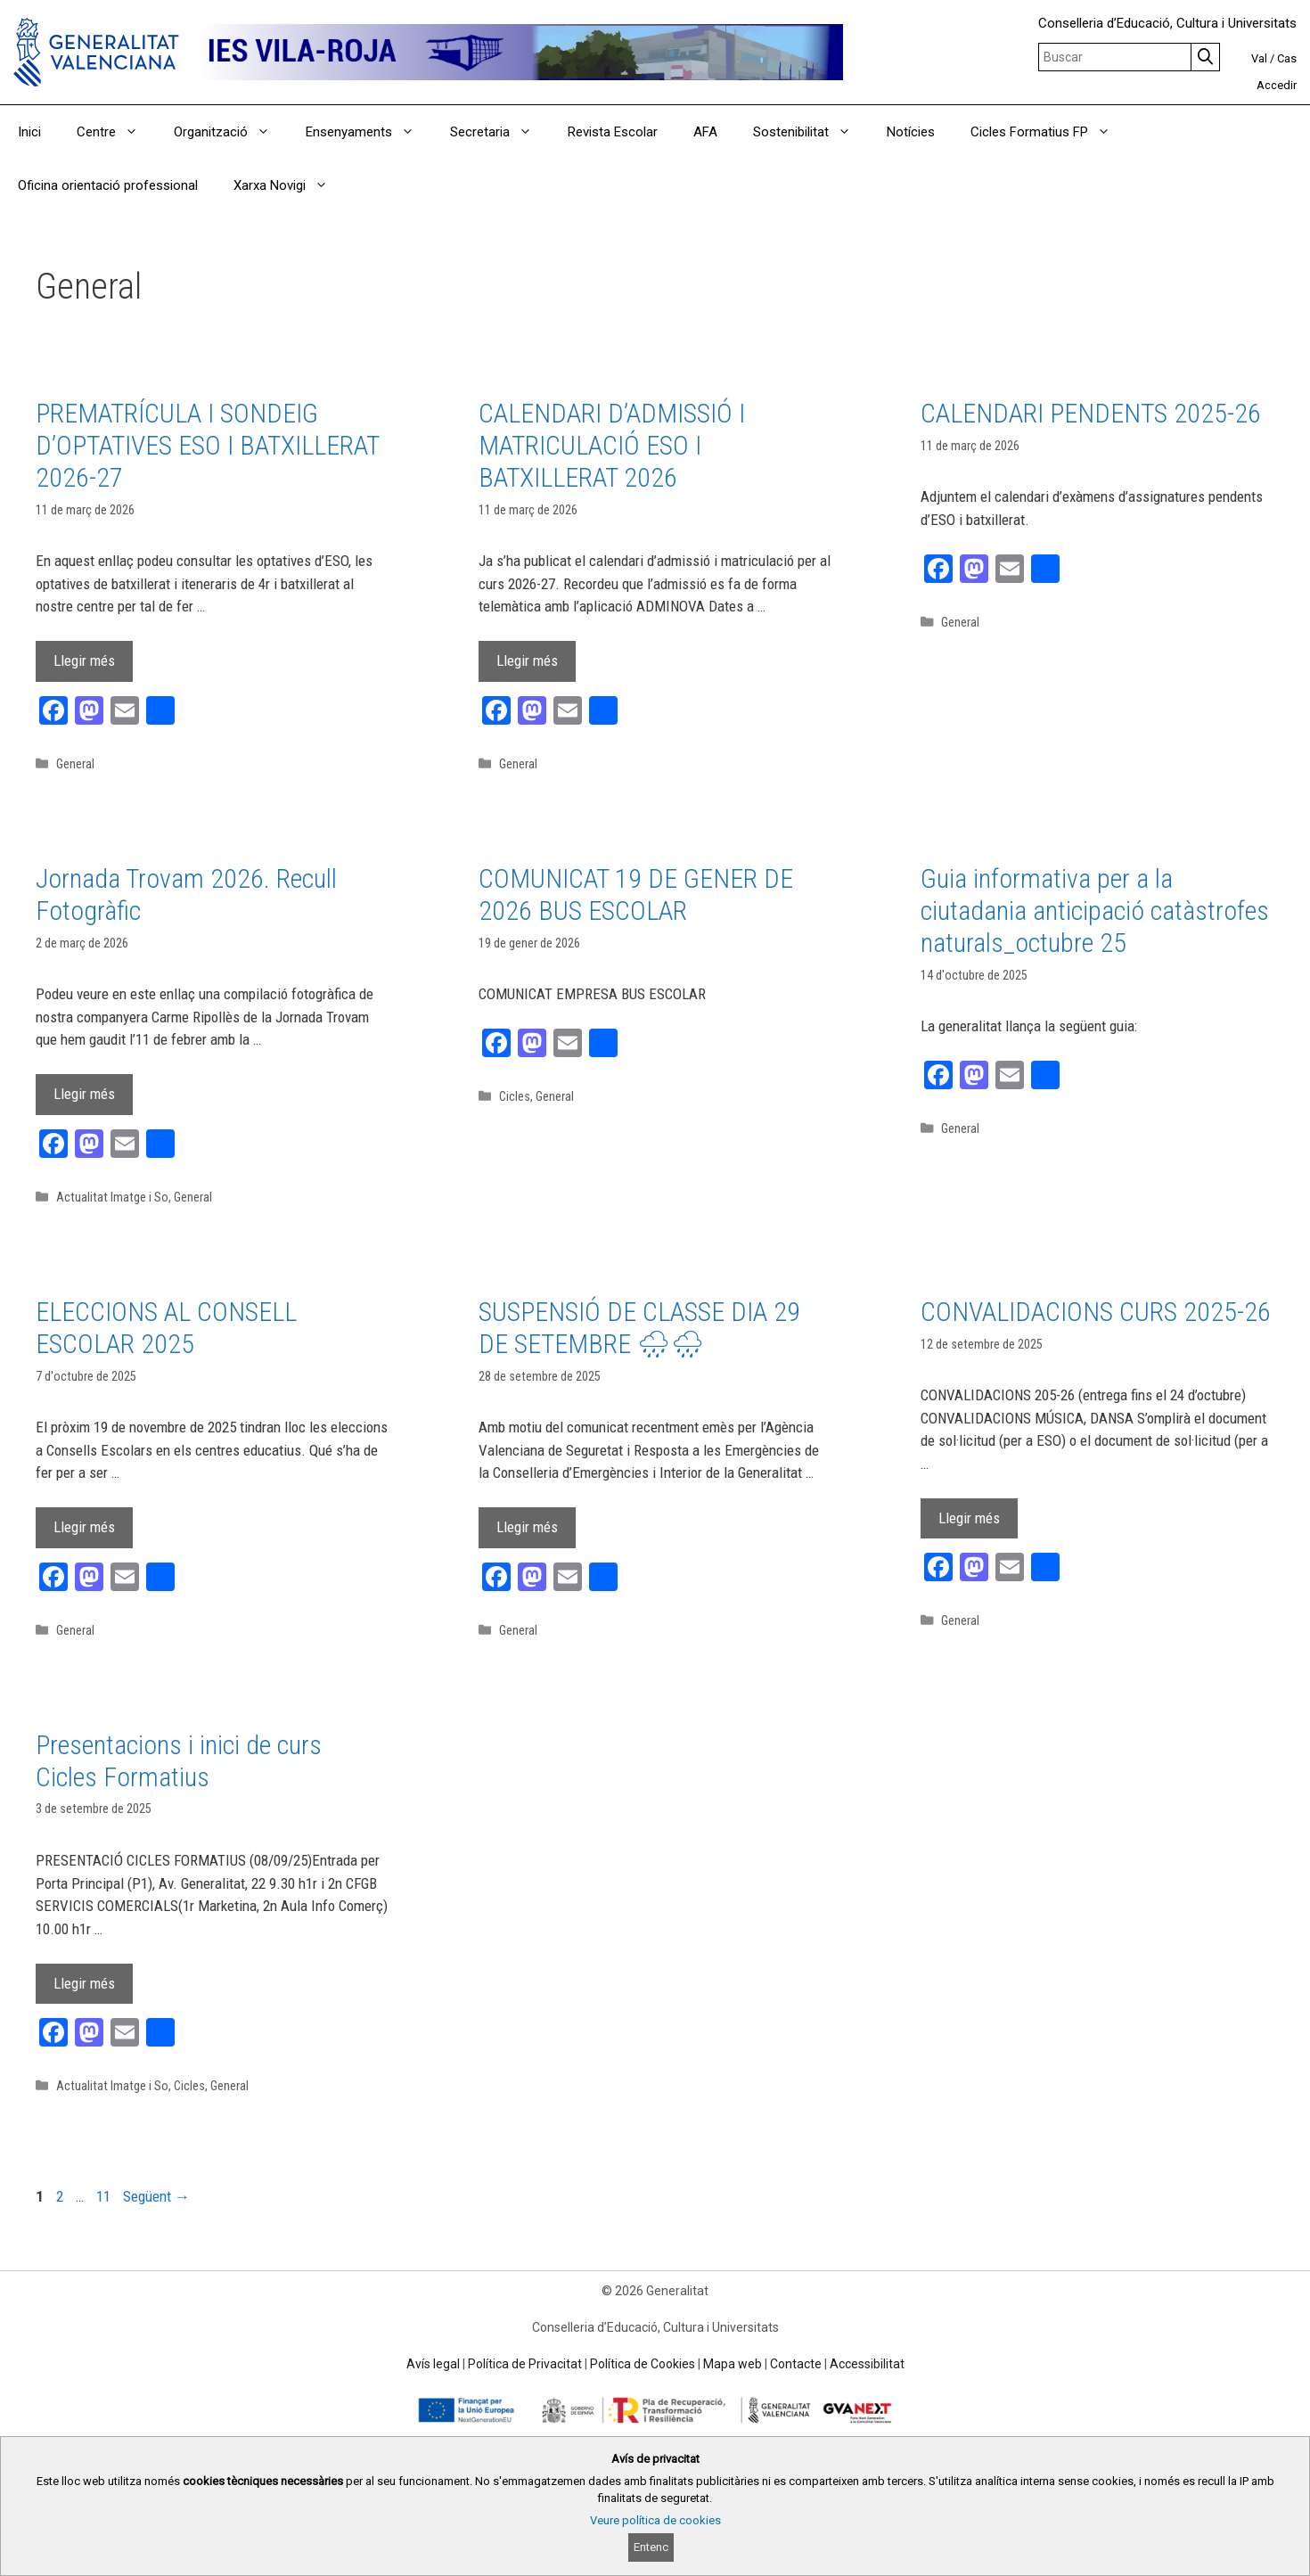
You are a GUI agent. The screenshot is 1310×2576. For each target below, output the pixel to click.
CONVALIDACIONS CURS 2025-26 (1096, 1311)
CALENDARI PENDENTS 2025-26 (1091, 413)
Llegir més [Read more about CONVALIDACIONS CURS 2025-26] (969, 1518)
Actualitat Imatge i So (112, 1197)
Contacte (796, 2364)
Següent (156, 2196)
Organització (231, 132)
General (75, 764)
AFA (705, 132)
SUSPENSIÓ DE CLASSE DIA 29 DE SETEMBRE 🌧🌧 (639, 1327)
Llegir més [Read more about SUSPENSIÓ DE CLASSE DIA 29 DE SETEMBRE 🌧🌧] (527, 1527)
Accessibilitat (867, 2364)
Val (1259, 58)
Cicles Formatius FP (1049, 132)
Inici (29, 132)
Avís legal (433, 2364)
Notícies (911, 132)
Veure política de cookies (655, 2520)
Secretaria (500, 132)
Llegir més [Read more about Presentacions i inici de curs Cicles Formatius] (84, 1983)
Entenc (651, 2547)
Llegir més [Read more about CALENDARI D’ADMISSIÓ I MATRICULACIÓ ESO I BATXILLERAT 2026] (527, 660)
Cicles (514, 1096)
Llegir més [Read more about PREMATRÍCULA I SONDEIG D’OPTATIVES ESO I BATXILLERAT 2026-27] (84, 660)
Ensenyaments (369, 132)
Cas (1287, 58)
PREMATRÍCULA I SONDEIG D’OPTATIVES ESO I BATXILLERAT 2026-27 (207, 445)
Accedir (1277, 85)
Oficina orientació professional (108, 185)
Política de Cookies (642, 2364)
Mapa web (732, 2364)
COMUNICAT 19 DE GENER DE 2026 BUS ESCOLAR (636, 894)
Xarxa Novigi (289, 185)
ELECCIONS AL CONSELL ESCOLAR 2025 (166, 1327)
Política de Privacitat (525, 2364)
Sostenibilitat (811, 132)
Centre (116, 132)
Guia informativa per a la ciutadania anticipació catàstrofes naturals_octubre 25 (1095, 910)
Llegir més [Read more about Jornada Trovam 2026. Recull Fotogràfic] (84, 1094)
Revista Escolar (613, 132)
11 (105, 2196)
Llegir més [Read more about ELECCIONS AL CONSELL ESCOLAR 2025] (84, 1527)
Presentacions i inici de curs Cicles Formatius (179, 1761)
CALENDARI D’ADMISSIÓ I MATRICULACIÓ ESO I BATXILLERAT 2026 (612, 445)
